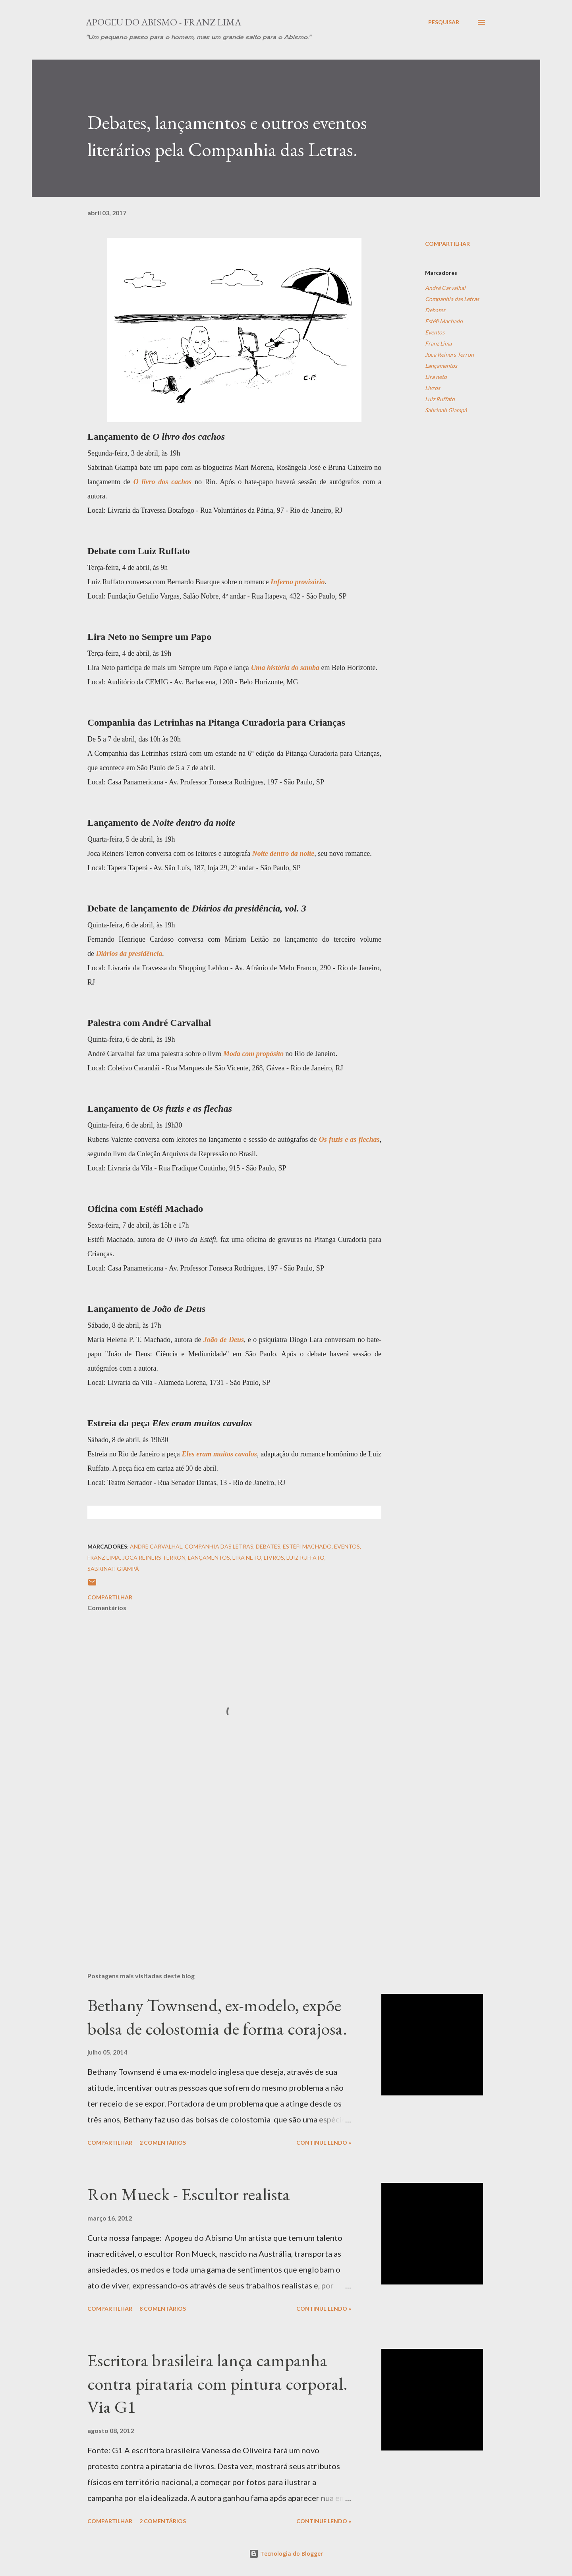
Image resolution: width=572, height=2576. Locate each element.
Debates (435, 310)
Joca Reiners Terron (449, 354)
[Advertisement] (221, 1873)
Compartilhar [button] (447, 243)
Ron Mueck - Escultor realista (188, 2194)
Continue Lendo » (323, 2142)
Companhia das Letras (452, 298)
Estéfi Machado (444, 321)
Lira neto (436, 376)
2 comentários (162, 2142)
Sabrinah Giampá (446, 410)
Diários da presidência (129, 954)
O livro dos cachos (162, 482)
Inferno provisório (298, 582)
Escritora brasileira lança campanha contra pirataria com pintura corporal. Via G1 (217, 2383)
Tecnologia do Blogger (286, 2553)
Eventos (434, 332)
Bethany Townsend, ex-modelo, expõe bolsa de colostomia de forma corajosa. (217, 2017)
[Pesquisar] (443, 22)
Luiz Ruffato (440, 399)
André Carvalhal (445, 287)
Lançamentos (441, 365)
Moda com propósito (253, 1054)
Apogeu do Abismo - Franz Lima (163, 22)
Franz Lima (438, 343)
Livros (432, 387)
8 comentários (162, 2308)
